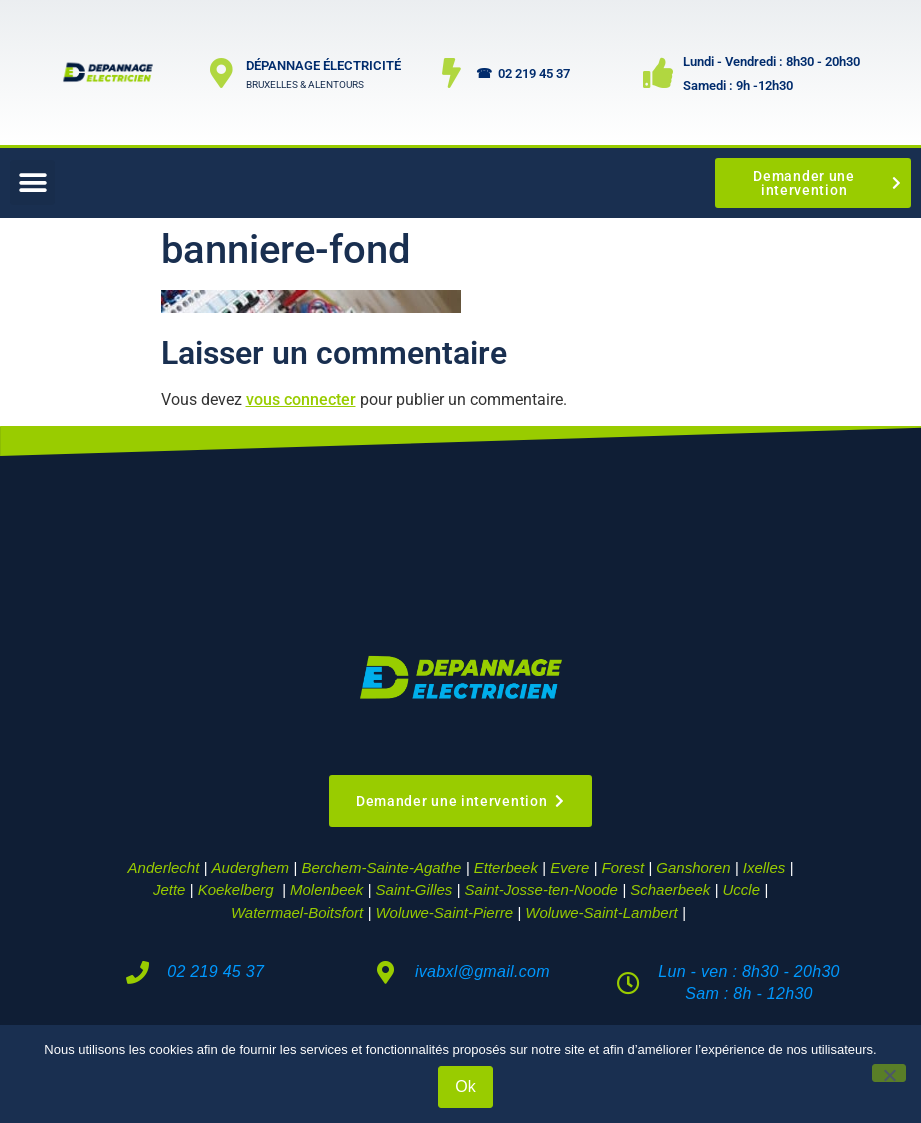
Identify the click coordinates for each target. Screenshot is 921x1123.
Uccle (742, 889)
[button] (32, 182)
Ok (465, 1086)
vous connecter (301, 399)
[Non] (889, 1073)
